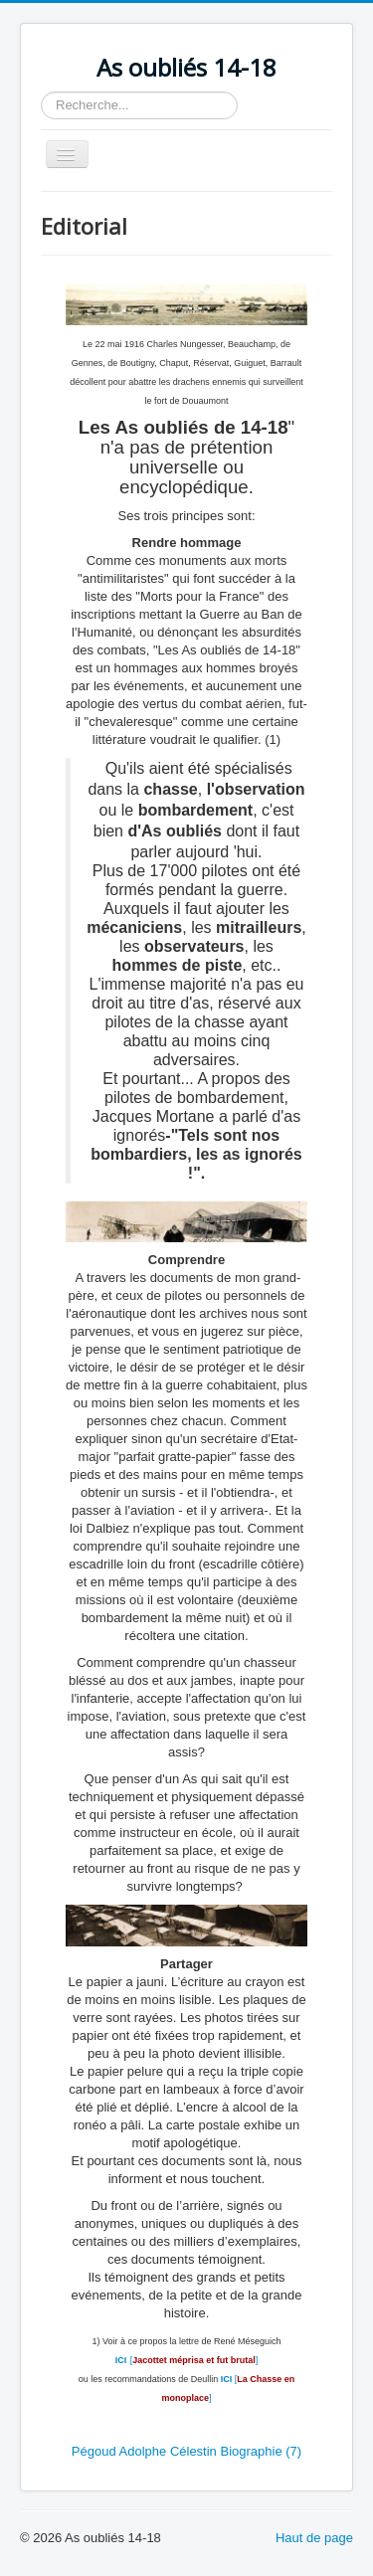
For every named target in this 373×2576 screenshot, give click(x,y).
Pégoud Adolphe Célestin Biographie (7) (186, 2451)
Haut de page (314, 2537)
